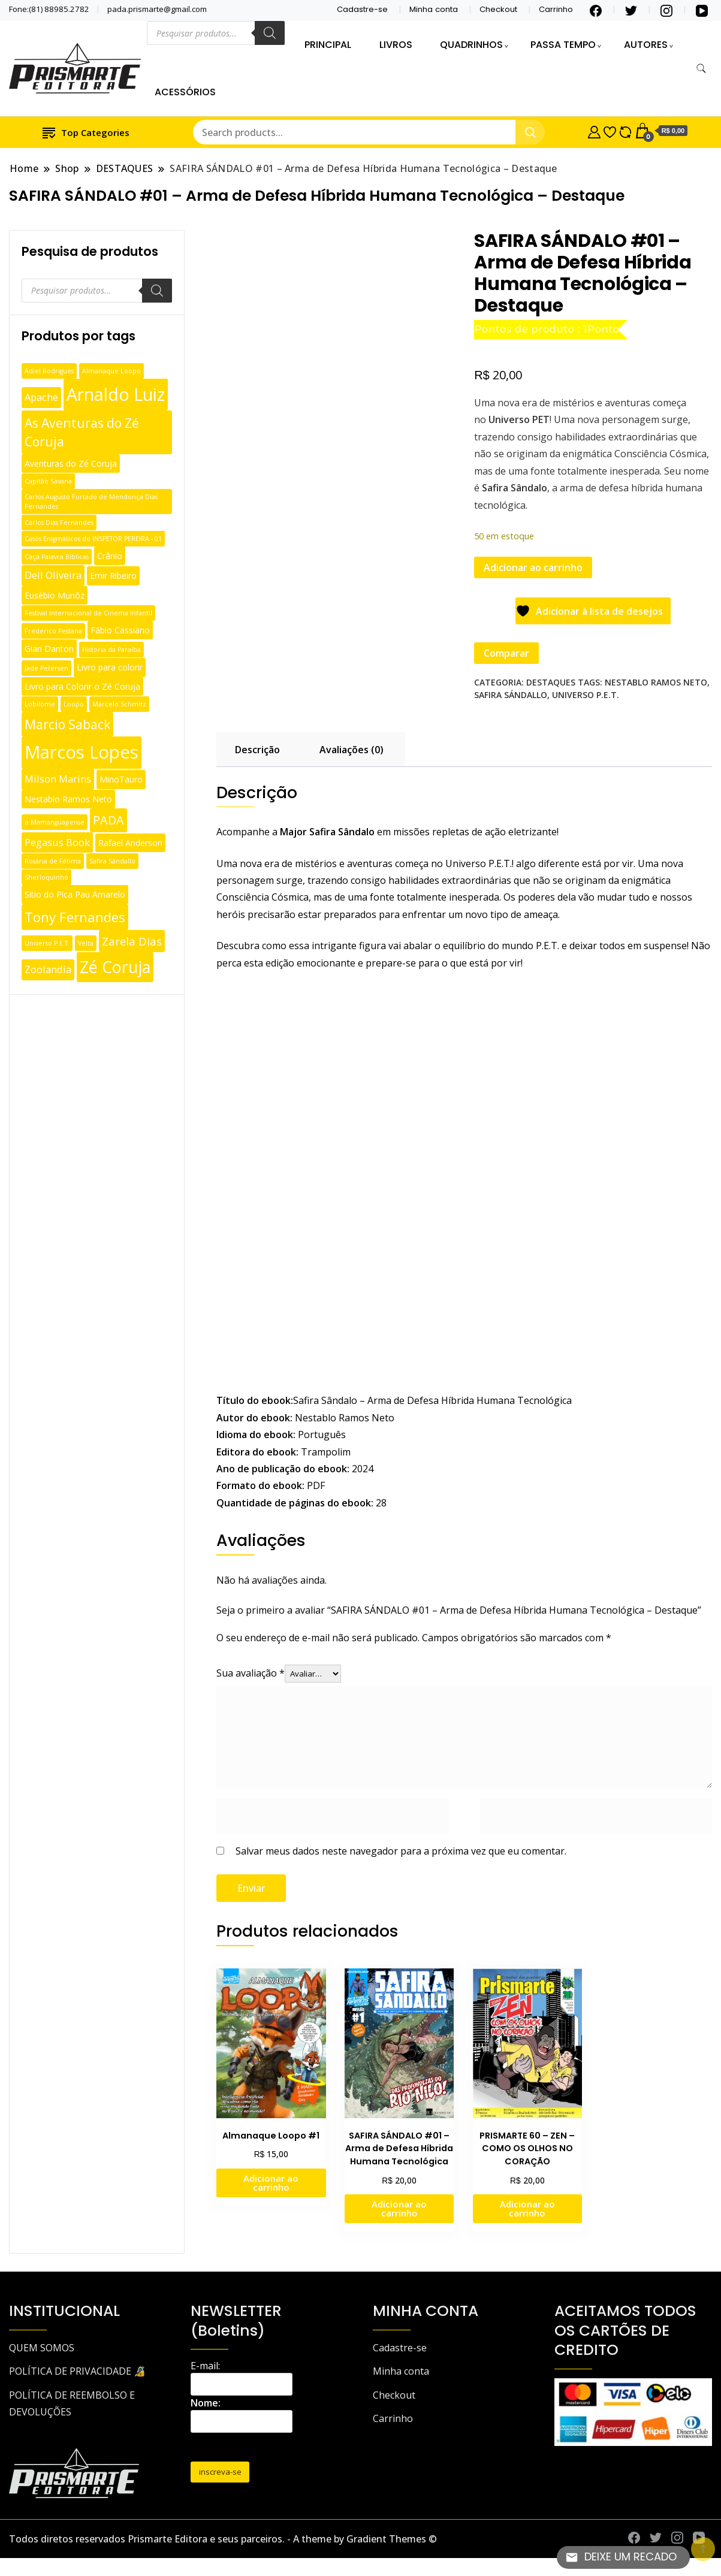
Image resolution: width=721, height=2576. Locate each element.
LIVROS (395, 45)
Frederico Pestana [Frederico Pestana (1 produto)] (53, 631)
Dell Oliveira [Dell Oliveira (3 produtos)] (53, 575)
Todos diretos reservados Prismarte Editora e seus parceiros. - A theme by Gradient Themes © (223, 2538)
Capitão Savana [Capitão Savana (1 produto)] (48, 481)
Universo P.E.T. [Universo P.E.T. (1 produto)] (47, 943)
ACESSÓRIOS (185, 92)
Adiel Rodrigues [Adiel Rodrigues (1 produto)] (49, 371)
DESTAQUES (550, 682)
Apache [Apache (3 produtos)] (41, 397)
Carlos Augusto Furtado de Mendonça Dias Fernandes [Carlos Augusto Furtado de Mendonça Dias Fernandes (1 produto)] (91, 502)
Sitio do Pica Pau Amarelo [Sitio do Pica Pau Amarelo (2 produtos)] (75, 894)
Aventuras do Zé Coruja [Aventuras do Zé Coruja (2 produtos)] (71, 463)
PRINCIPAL (327, 45)
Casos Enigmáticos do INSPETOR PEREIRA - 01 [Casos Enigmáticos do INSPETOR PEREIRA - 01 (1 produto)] (93, 538)
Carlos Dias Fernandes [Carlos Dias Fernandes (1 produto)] (59, 522)
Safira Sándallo (510, 694)
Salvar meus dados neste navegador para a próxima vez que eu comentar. (401, 1851)
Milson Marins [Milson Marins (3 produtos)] (58, 779)
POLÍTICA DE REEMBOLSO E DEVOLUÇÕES (72, 2403)
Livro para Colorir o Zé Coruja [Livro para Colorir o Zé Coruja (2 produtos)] (82, 686)
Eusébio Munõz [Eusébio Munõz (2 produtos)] (55, 595)
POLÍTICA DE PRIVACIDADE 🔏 (77, 2371)
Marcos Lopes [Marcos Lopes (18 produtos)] (81, 752)
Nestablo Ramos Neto (656, 682)
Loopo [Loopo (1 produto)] (74, 704)
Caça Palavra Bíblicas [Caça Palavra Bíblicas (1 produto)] (57, 556)
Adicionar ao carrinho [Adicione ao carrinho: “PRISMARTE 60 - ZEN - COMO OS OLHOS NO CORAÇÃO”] (527, 2208)
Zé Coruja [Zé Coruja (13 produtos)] (115, 967)
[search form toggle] (701, 69)
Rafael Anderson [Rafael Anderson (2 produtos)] (130, 842)
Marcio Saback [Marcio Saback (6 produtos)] (67, 724)
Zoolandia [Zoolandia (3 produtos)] (48, 969)
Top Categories (86, 132)
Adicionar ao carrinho (533, 567)
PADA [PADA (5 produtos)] (108, 820)
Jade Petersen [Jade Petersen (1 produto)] (46, 668)
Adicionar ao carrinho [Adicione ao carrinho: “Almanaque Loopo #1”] (270, 2182)
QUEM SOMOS (41, 2347)
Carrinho (556, 9)
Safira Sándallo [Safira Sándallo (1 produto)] (112, 861)
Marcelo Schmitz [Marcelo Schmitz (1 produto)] (119, 704)
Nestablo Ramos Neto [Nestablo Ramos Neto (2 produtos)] (68, 799)
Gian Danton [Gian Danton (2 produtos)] (49, 648)
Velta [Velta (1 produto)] (85, 943)
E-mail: (205, 2365)
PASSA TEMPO (563, 45)
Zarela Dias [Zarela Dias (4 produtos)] (132, 941)
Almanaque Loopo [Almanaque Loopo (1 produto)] (111, 371)
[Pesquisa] (270, 33)
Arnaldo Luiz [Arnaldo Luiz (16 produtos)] (116, 394)
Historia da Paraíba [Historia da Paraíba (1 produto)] (111, 649)
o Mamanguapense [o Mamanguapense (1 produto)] (55, 822)
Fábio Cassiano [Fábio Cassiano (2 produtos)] (120, 630)
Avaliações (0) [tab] (351, 749)
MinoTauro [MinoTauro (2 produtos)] (121, 779)
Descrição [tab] (257, 749)
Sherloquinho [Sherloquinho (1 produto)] (46, 877)
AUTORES (646, 45)
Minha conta (433, 9)
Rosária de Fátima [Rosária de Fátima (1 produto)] (53, 861)
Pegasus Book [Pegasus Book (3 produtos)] (57, 842)
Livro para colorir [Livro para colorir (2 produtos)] (110, 667)
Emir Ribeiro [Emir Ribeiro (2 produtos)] (113, 575)
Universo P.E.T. (585, 694)
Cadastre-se (362, 9)
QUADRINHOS (471, 45)
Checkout (498, 9)
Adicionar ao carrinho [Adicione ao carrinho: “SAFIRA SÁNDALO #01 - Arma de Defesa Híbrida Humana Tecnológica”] (399, 2208)
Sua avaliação (250, 1673)
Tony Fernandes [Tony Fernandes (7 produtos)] (75, 917)
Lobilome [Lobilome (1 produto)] (40, 704)
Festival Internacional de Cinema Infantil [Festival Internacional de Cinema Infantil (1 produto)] (88, 613)
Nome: (206, 2402)
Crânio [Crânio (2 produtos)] (109, 555)
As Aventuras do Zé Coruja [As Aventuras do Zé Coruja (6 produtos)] (82, 432)
